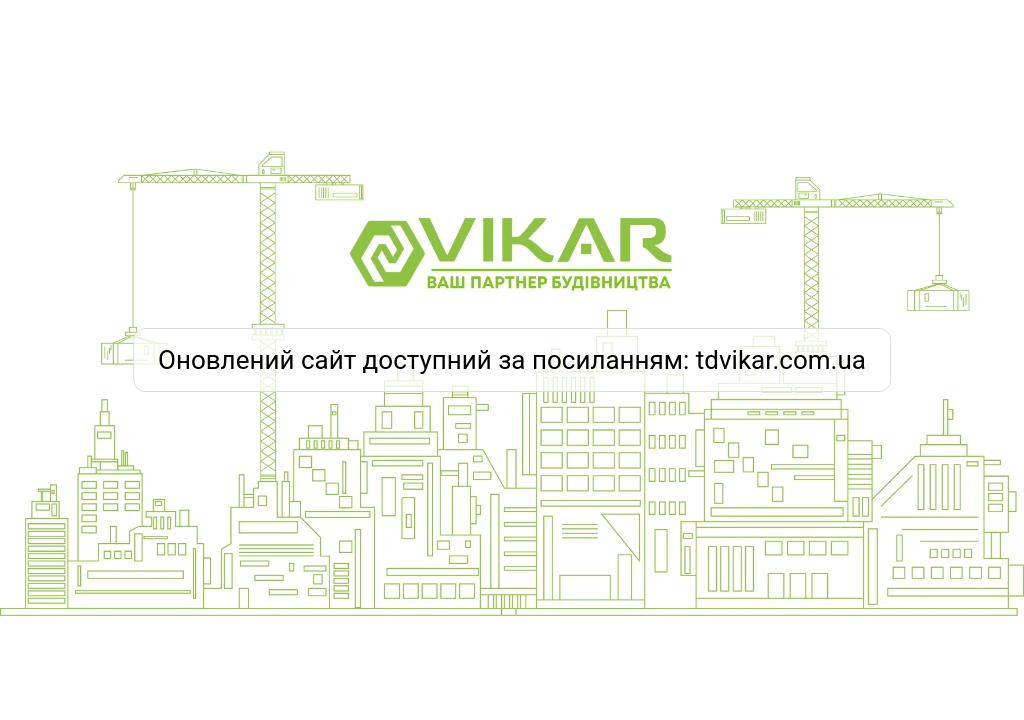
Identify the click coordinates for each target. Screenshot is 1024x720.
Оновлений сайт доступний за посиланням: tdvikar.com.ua (512, 360)
